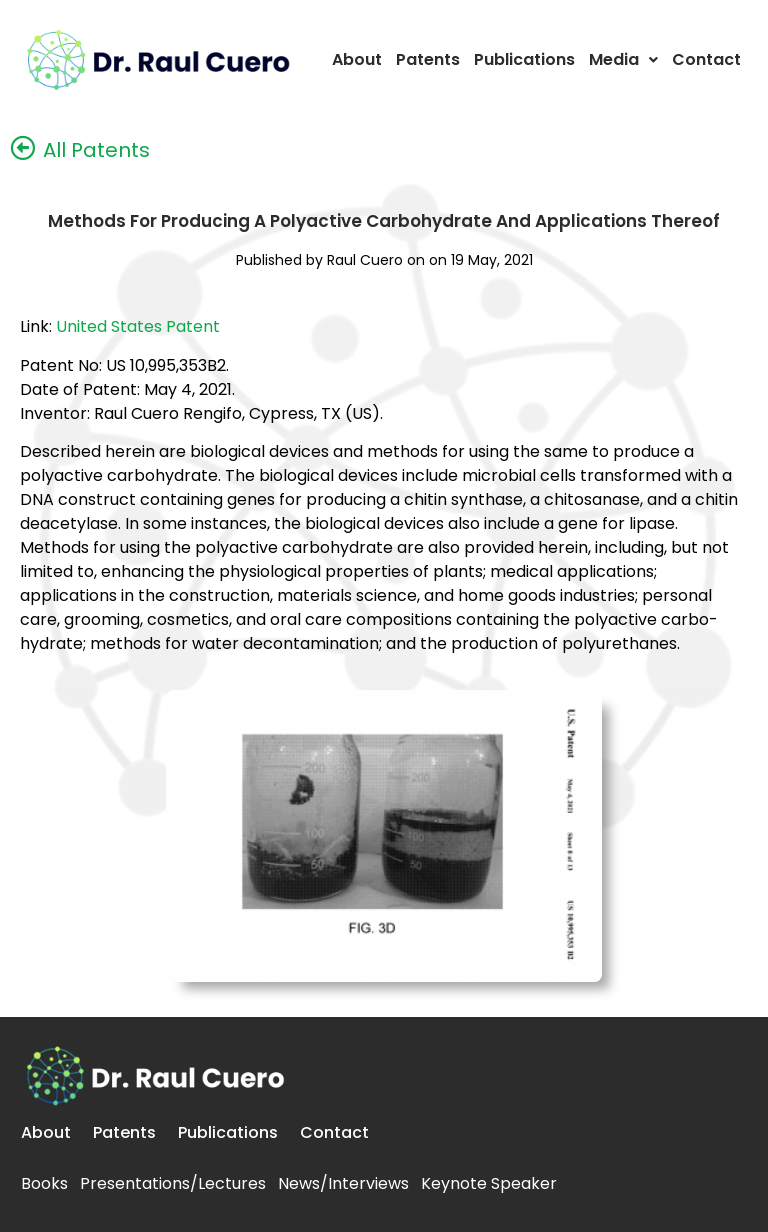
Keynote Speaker (489, 1183)
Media (623, 59)
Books (44, 1183)
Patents (428, 59)
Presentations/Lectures (173, 1183)
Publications (524, 59)
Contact (706, 59)
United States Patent (138, 326)
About (357, 59)
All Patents (93, 150)
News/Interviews (343, 1183)
